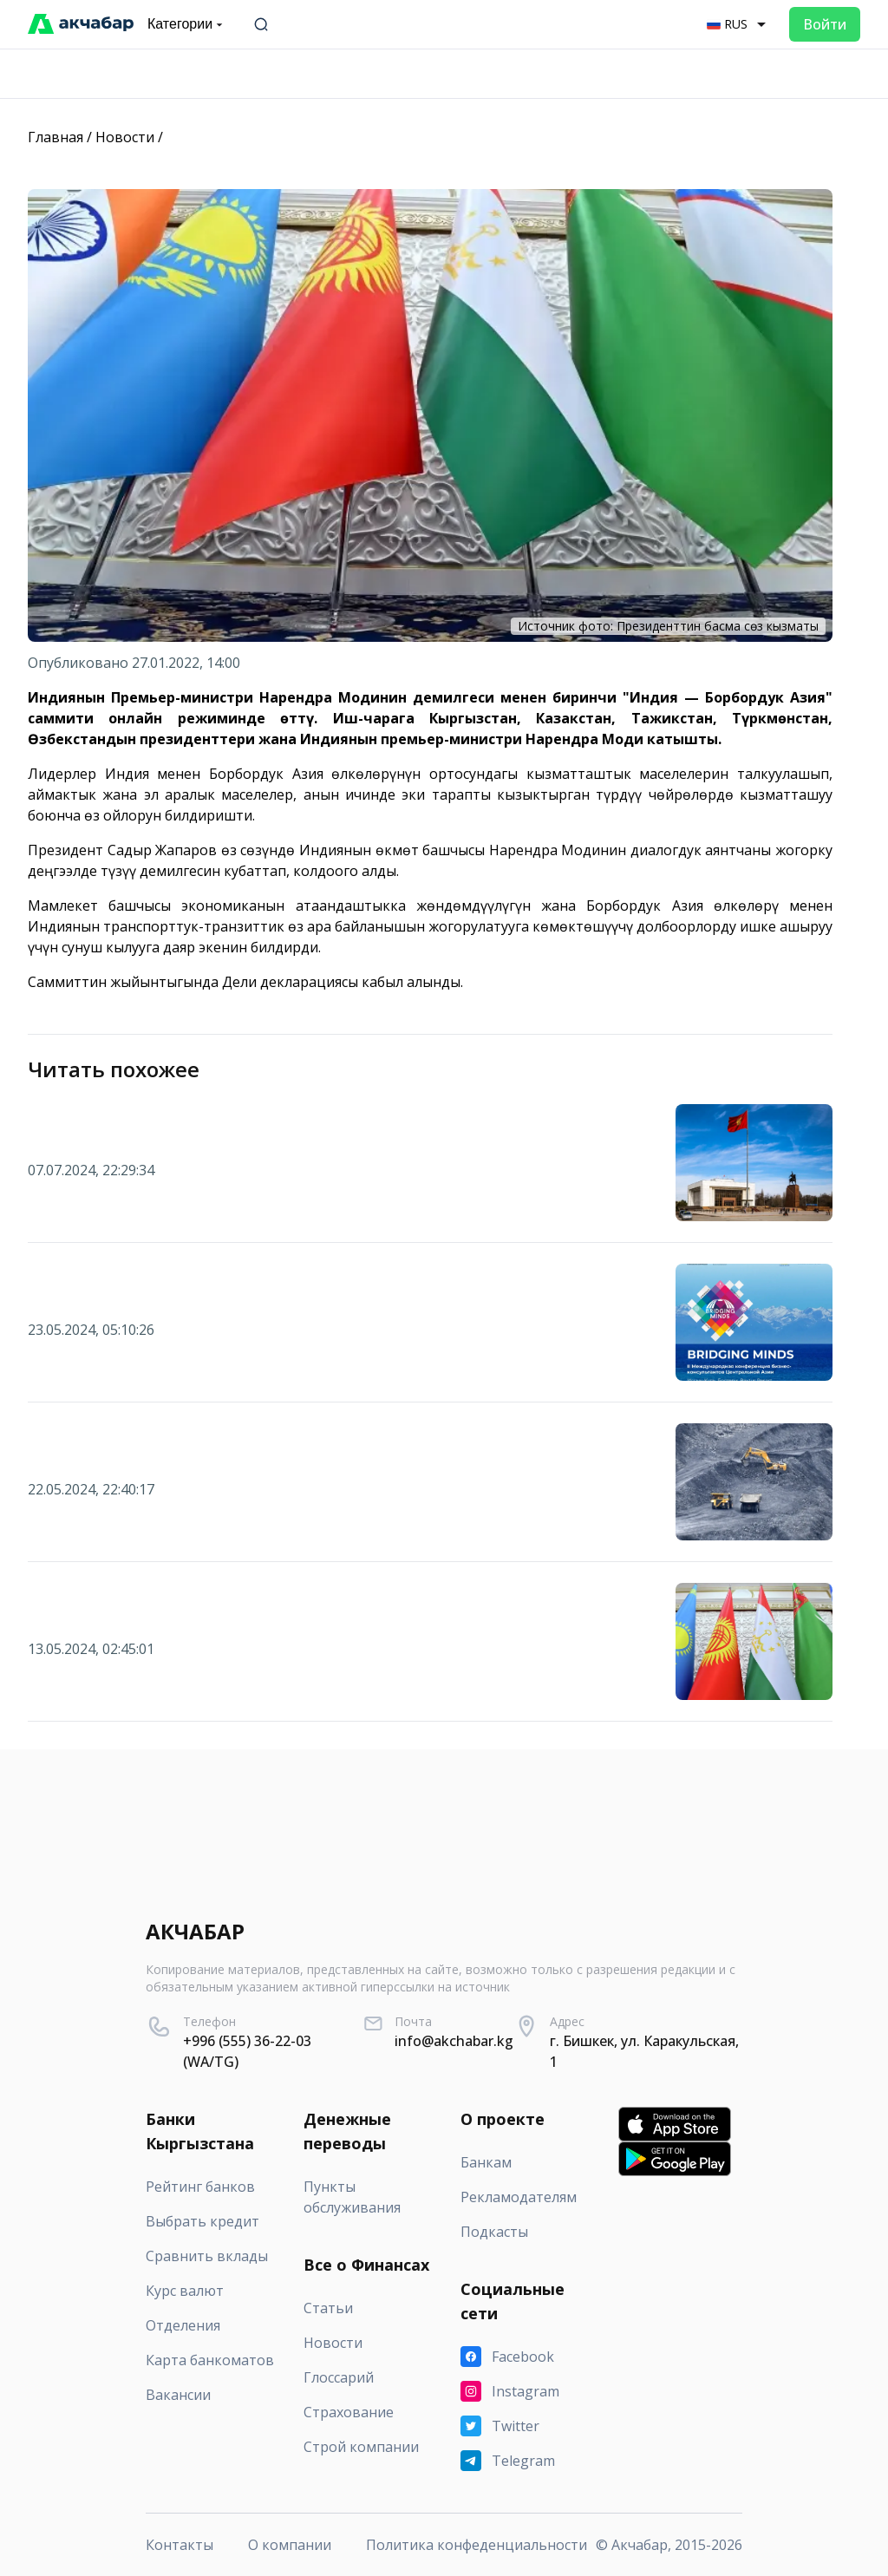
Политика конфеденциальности (476, 2544)
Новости (124, 137)
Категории (186, 24)
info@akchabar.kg (454, 2040)
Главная (55, 137)
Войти (824, 24)
